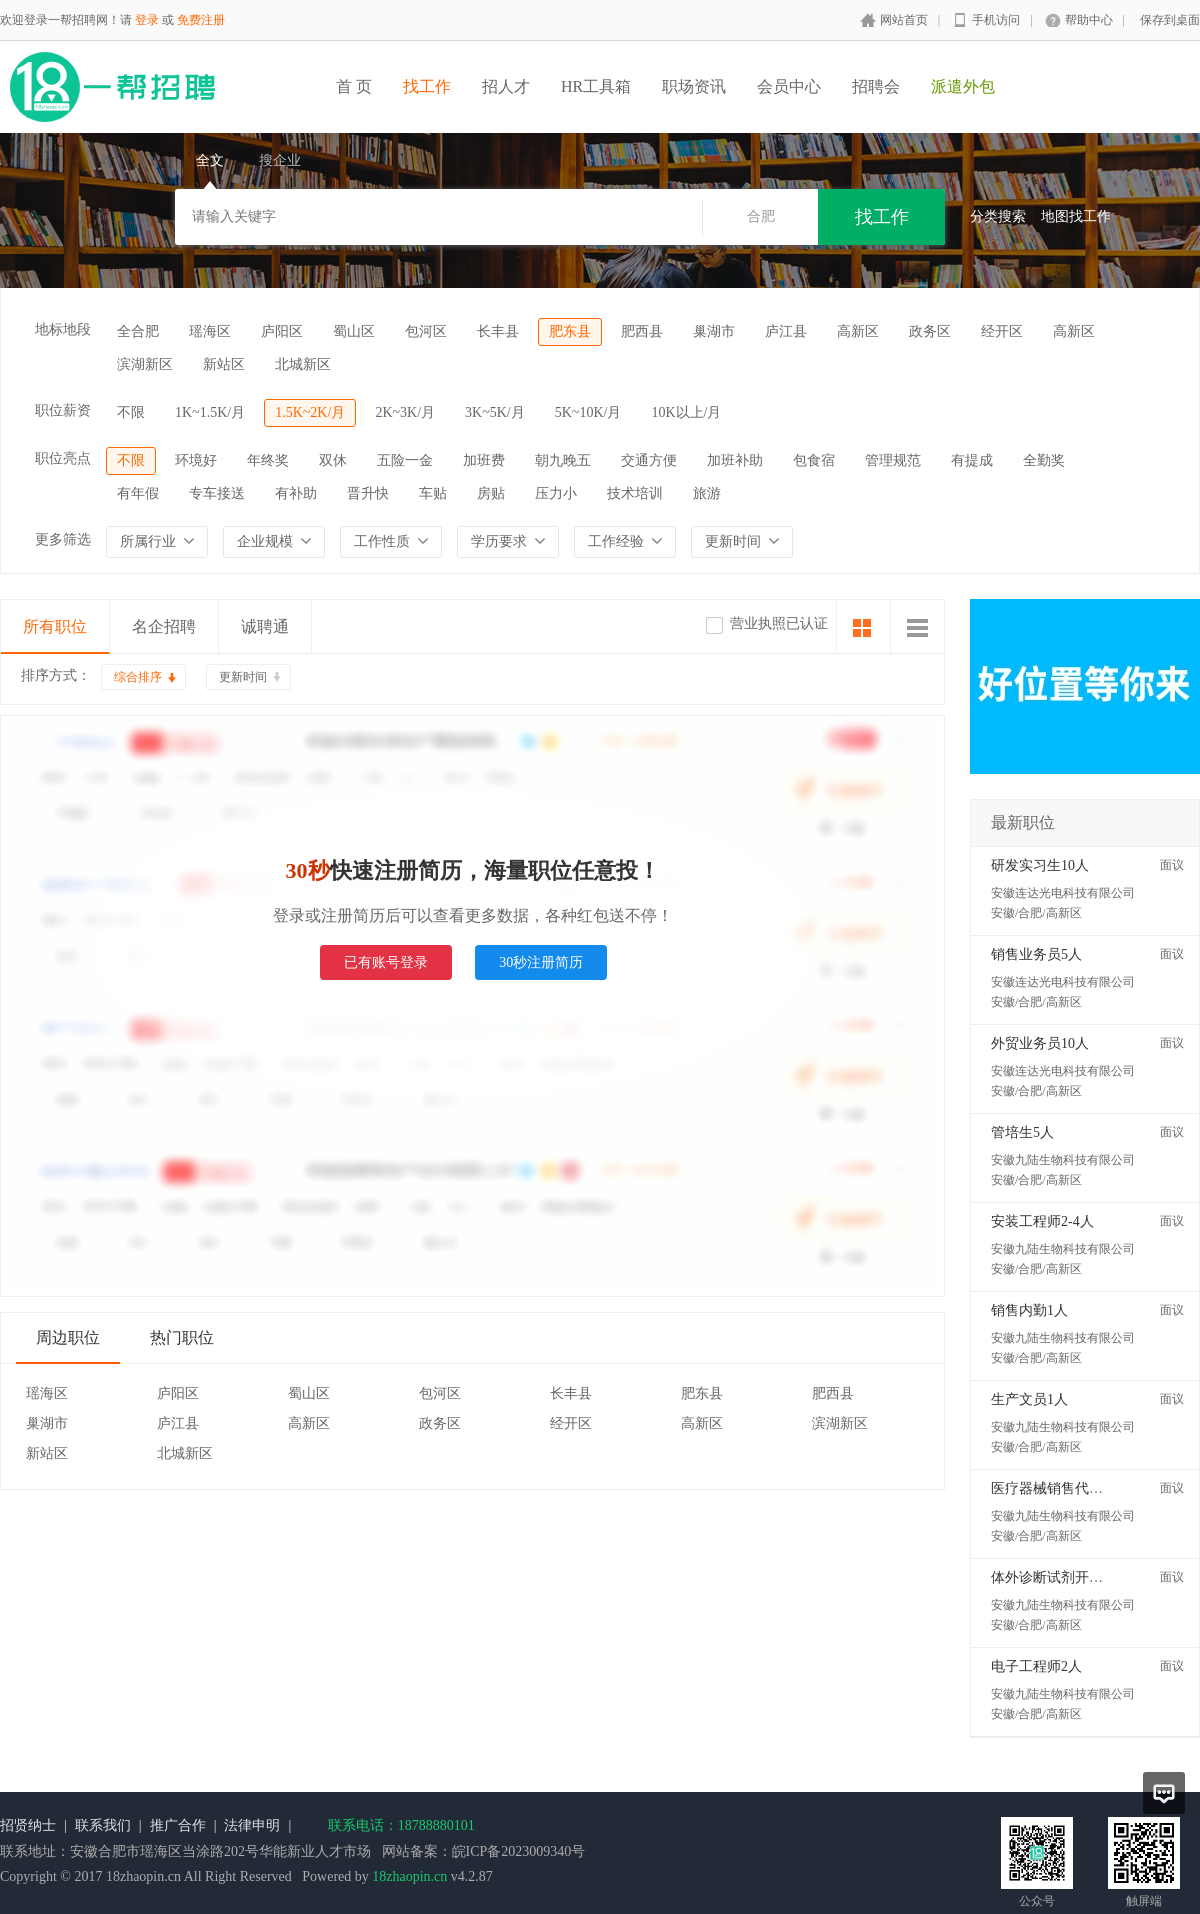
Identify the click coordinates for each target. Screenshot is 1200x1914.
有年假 (138, 493)
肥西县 (642, 331)
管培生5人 (1022, 1132)
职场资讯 (694, 86)
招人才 (506, 86)
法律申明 (252, 1825)
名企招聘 (164, 626)
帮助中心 (1089, 20)
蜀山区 (354, 331)
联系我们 (103, 1825)
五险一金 (405, 460)
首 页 (354, 86)
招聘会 (876, 86)
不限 (131, 412)
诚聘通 (265, 626)
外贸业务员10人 (1040, 1043)
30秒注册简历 (541, 962)
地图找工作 (1076, 216)
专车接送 (217, 493)
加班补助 (735, 460)
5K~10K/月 (588, 412)
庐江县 (786, 331)
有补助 (296, 493)
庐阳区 (282, 331)
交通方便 (649, 460)
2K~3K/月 (405, 412)
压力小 (556, 493)
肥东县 (570, 331)
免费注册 (201, 20)
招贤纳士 (28, 1825)
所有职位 (55, 626)
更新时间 (243, 677)
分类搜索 (998, 216)
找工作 (427, 86)
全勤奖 (1044, 460)
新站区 (224, 364)
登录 (147, 20)
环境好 (196, 460)
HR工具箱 (596, 86)
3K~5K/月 (495, 412)
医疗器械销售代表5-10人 (1067, 1488)
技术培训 (635, 493)
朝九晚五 (563, 460)
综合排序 (138, 677)
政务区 (930, 331)
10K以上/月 (686, 412)
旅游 (707, 493)
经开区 (1002, 331)
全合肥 (138, 331)
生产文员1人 (1029, 1399)
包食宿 (814, 460)
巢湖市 (714, 331)
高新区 (858, 331)
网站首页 (904, 20)
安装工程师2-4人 (1042, 1221)
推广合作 (178, 1825)
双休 (333, 460)
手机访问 (996, 20)
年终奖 (268, 460)
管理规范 (893, 460)
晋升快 (368, 493)
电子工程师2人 (1036, 1666)
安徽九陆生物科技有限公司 (1063, 1160)
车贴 (433, 493)
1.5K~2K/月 (310, 412)
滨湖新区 (145, 364)
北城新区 (303, 364)
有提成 (972, 460)
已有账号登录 (386, 962)
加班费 (484, 460)
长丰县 (498, 331)
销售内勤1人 (1029, 1310)
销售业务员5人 (1036, 954)
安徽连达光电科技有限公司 (1063, 893)
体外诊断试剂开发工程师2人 (1078, 1577)
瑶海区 (210, 331)
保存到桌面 (1170, 20)
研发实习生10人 (1040, 865)
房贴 (491, 493)
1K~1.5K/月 (210, 412)
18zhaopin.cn (409, 1876)
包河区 (426, 331)
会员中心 (789, 86)
